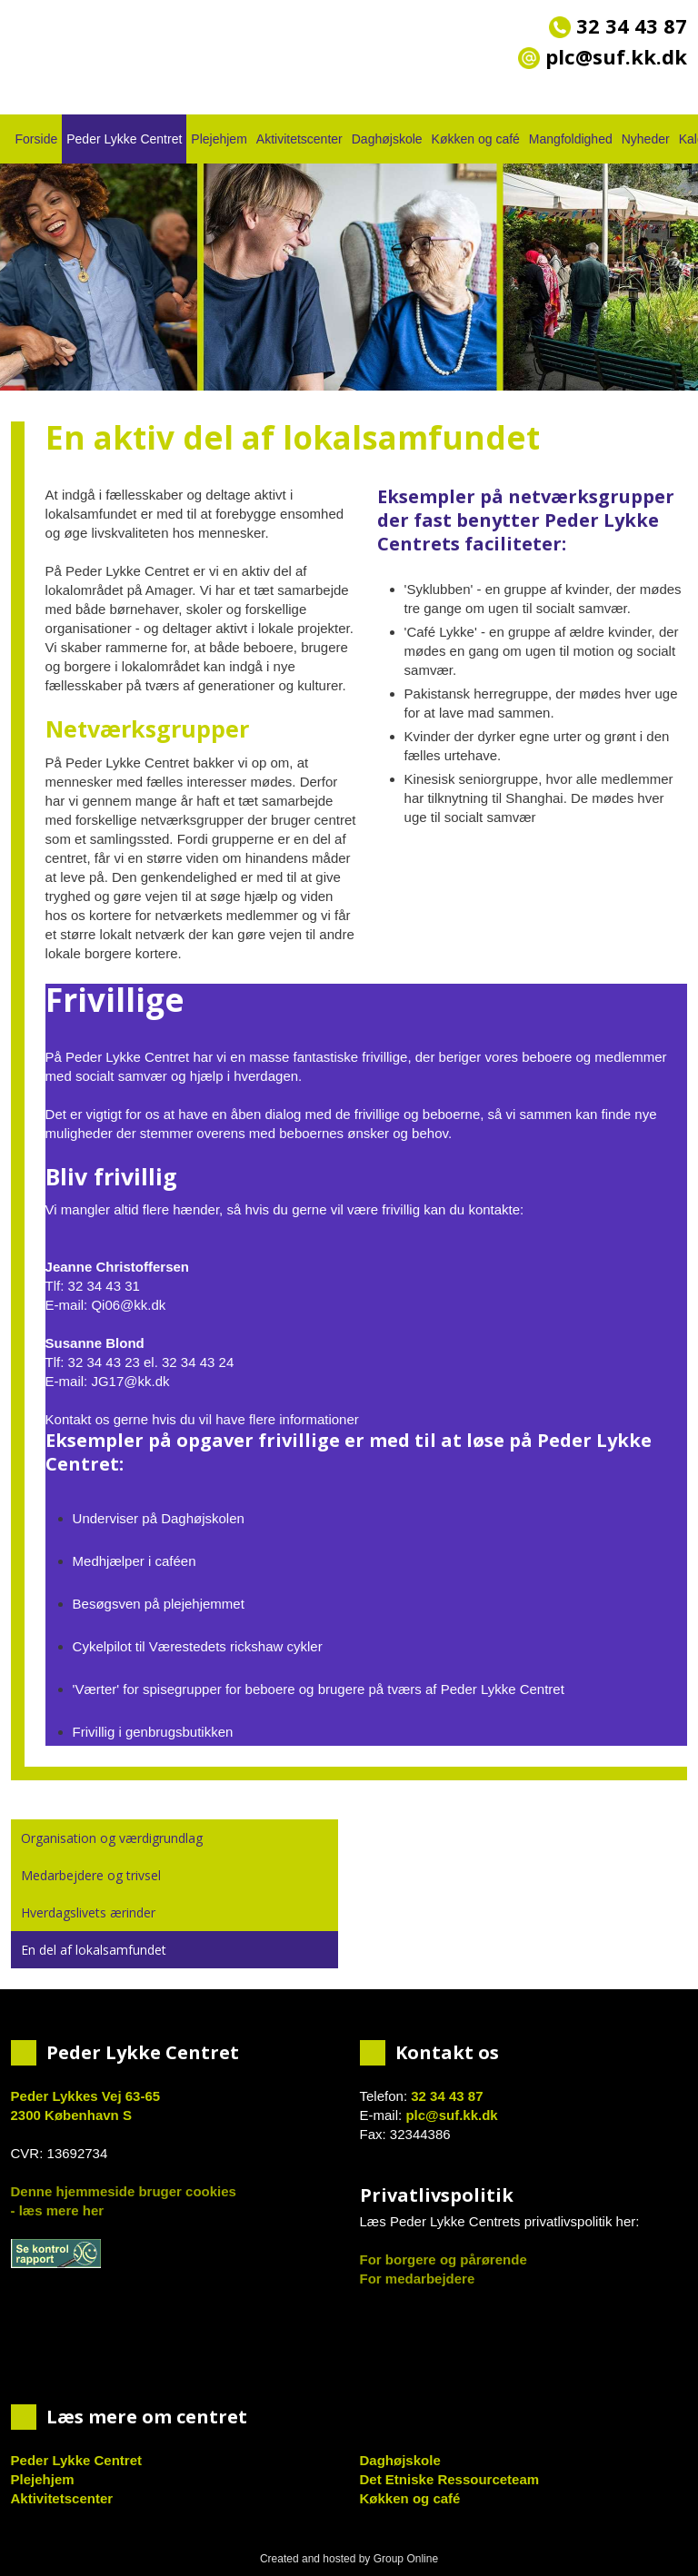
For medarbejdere (417, 2278)
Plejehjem (218, 139)
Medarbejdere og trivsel (91, 1875)
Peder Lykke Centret (124, 139)
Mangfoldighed (571, 139)
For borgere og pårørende (443, 2259)
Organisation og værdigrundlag (112, 1838)
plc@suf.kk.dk (451, 2115)
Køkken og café (476, 139)
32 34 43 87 (618, 25)
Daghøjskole (387, 139)
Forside (36, 139)
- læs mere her (58, 2210)
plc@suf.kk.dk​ (602, 56)
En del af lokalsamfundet (93, 1949)
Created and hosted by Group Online (349, 2558)
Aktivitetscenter (299, 139)
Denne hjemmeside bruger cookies (123, 2191)
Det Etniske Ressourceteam (450, 2479)
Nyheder (646, 139)
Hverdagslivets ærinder (88, 1912)
